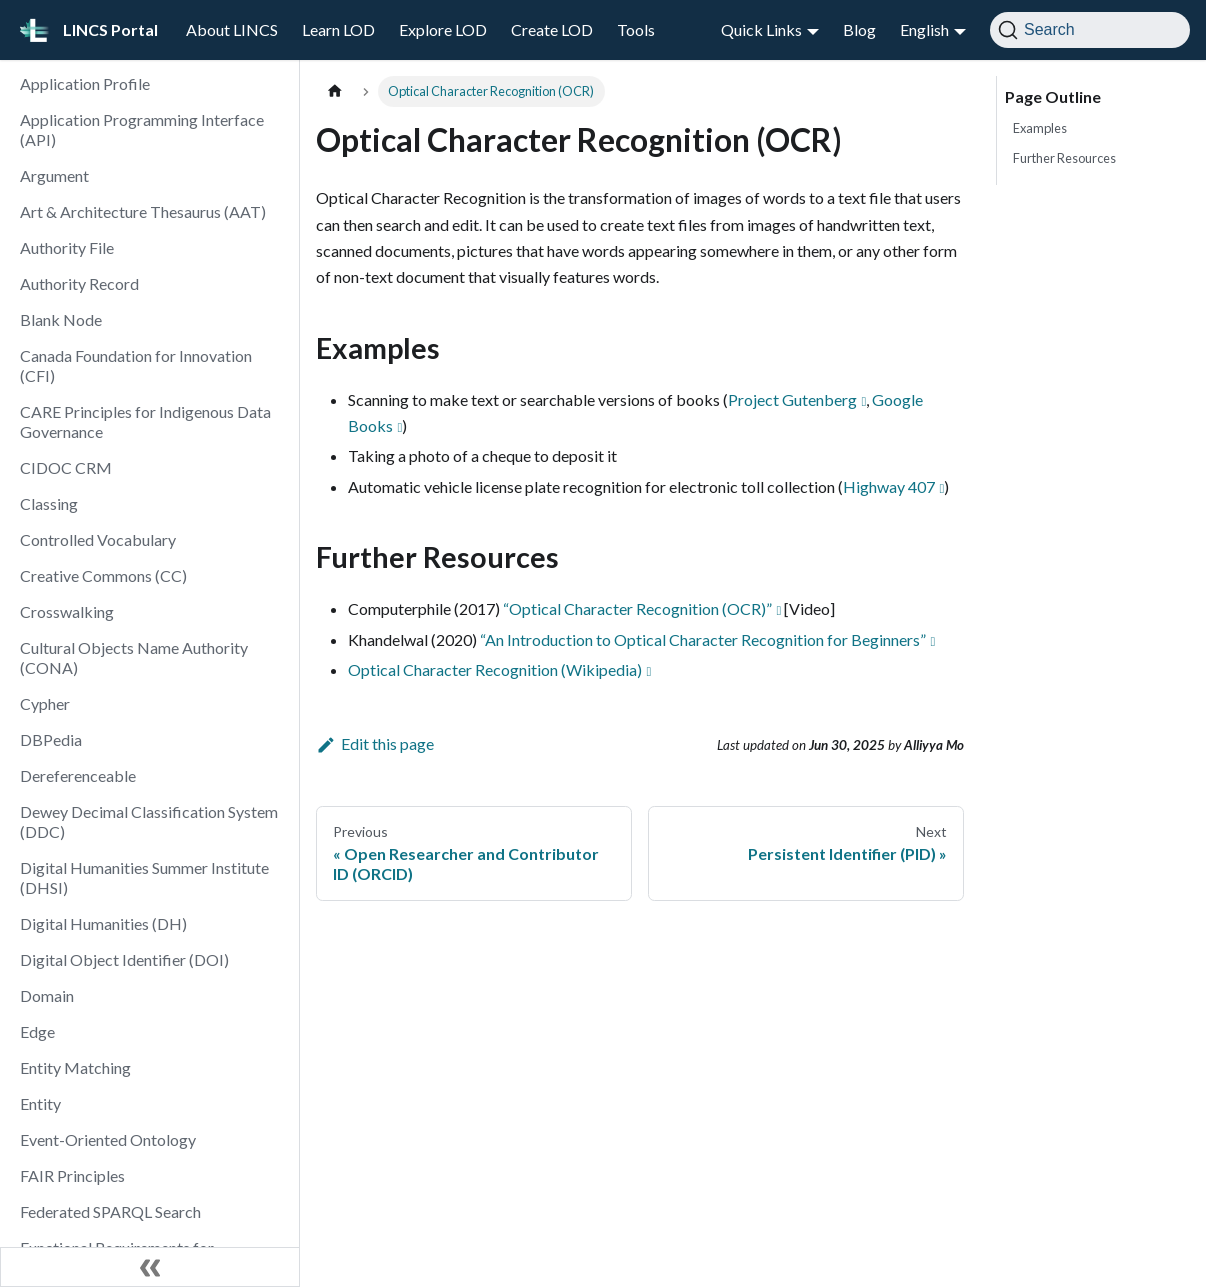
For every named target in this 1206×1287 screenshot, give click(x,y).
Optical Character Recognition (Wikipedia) (495, 669)
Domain (47, 995)
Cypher (45, 703)
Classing (49, 503)
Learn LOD (338, 29)
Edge (37, 1031)
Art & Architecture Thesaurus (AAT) (143, 211)
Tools (636, 29)
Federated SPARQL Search (110, 1211)
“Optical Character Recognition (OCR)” (637, 608)
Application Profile (85, 83)
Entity (40, 1103)
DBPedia (51, 739)
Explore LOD (443, 29)
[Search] (1090, 30)
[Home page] (335, 91)
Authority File (67, 247)
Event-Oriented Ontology (108, 1139)
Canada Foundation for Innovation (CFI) (136, 365)
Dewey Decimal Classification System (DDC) (149, 821)
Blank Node (61, 319)
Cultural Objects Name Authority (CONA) (134, 657)
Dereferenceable (78, 775)
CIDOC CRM (66, 467)
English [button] (924, 29)
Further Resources (1064, 158)
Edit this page (375, 743)
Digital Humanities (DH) (103, 923)
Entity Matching (75, 1067)
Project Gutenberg (792, 399)
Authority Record (79, 283)
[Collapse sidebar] (150, 1267)
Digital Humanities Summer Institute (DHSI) (144, 877)
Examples (1040, 128)
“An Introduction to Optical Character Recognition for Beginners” (703, 639)
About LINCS (232, 29)
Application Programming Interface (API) (142, 129)
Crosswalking (67, 611)
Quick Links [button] (761, 29)
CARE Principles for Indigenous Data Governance (145, 421)
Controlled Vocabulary (98, 539)
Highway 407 (889, 486)
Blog (859, 29)
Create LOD (552, 29)
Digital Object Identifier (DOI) (124, 959)
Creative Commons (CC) (103, 575)
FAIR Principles (72, 1175)
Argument (54, 175)
